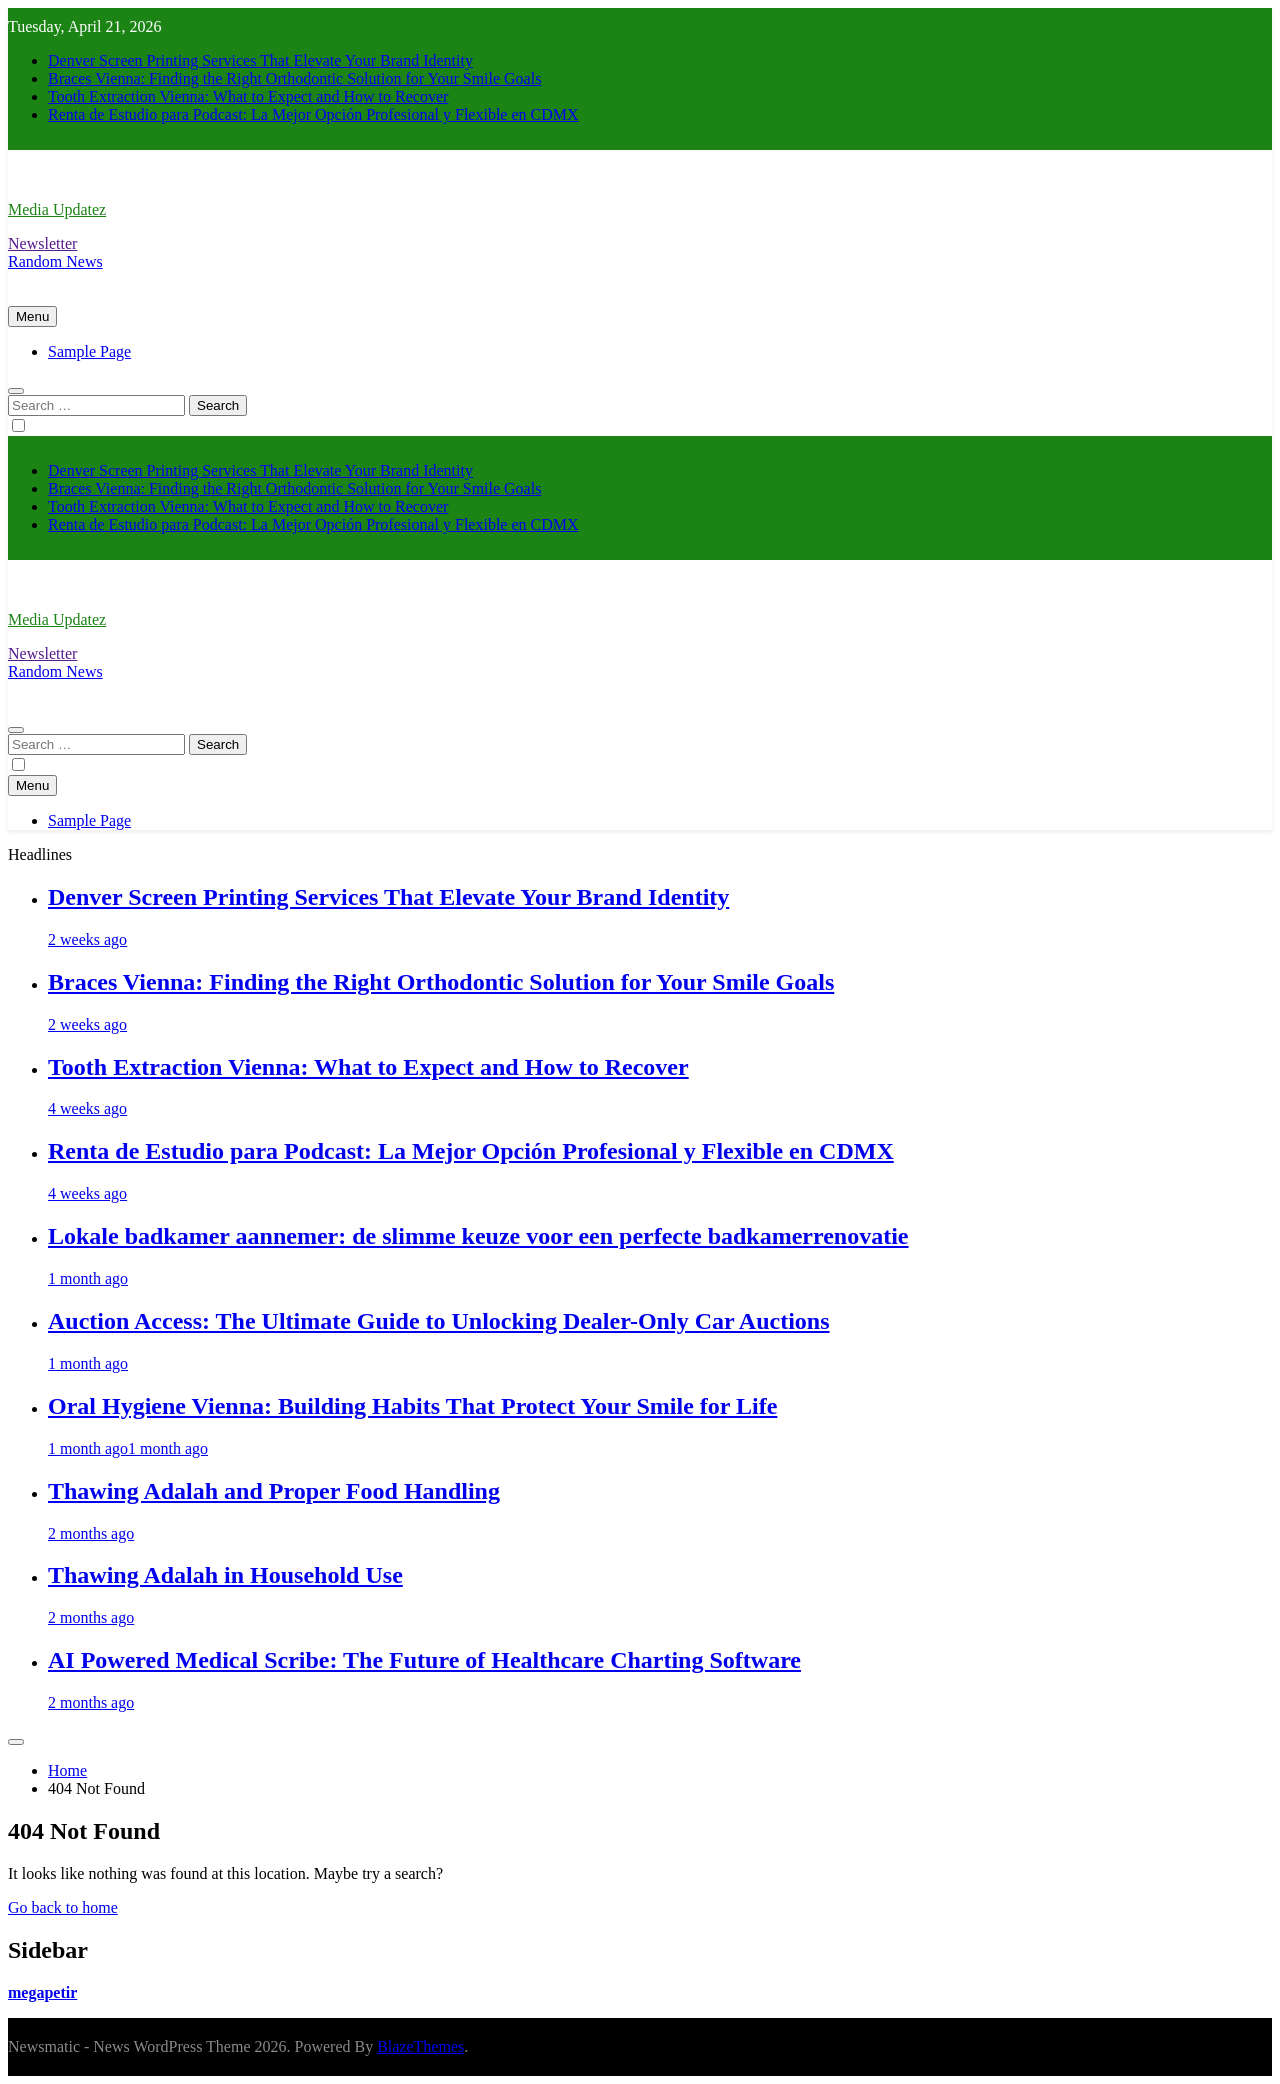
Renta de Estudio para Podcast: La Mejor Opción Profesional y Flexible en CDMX (313, 114)
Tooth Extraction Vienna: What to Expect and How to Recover (248, 96)
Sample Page (89, 351)
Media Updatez (57, 209)
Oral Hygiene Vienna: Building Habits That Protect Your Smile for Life (412, 1406)
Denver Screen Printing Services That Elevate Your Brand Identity (260, 60)
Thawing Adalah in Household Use (225, 1575)
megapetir (42, 1992)
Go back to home (63, 1907)
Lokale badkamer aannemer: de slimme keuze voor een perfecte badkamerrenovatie (478, 1236)
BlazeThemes (420, 2046)
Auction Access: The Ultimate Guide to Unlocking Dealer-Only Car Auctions (439, 1321)
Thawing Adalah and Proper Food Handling (274, 1491)
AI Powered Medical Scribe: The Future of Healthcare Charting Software (424, 1660)
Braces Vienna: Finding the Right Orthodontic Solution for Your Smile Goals (294, 78)
